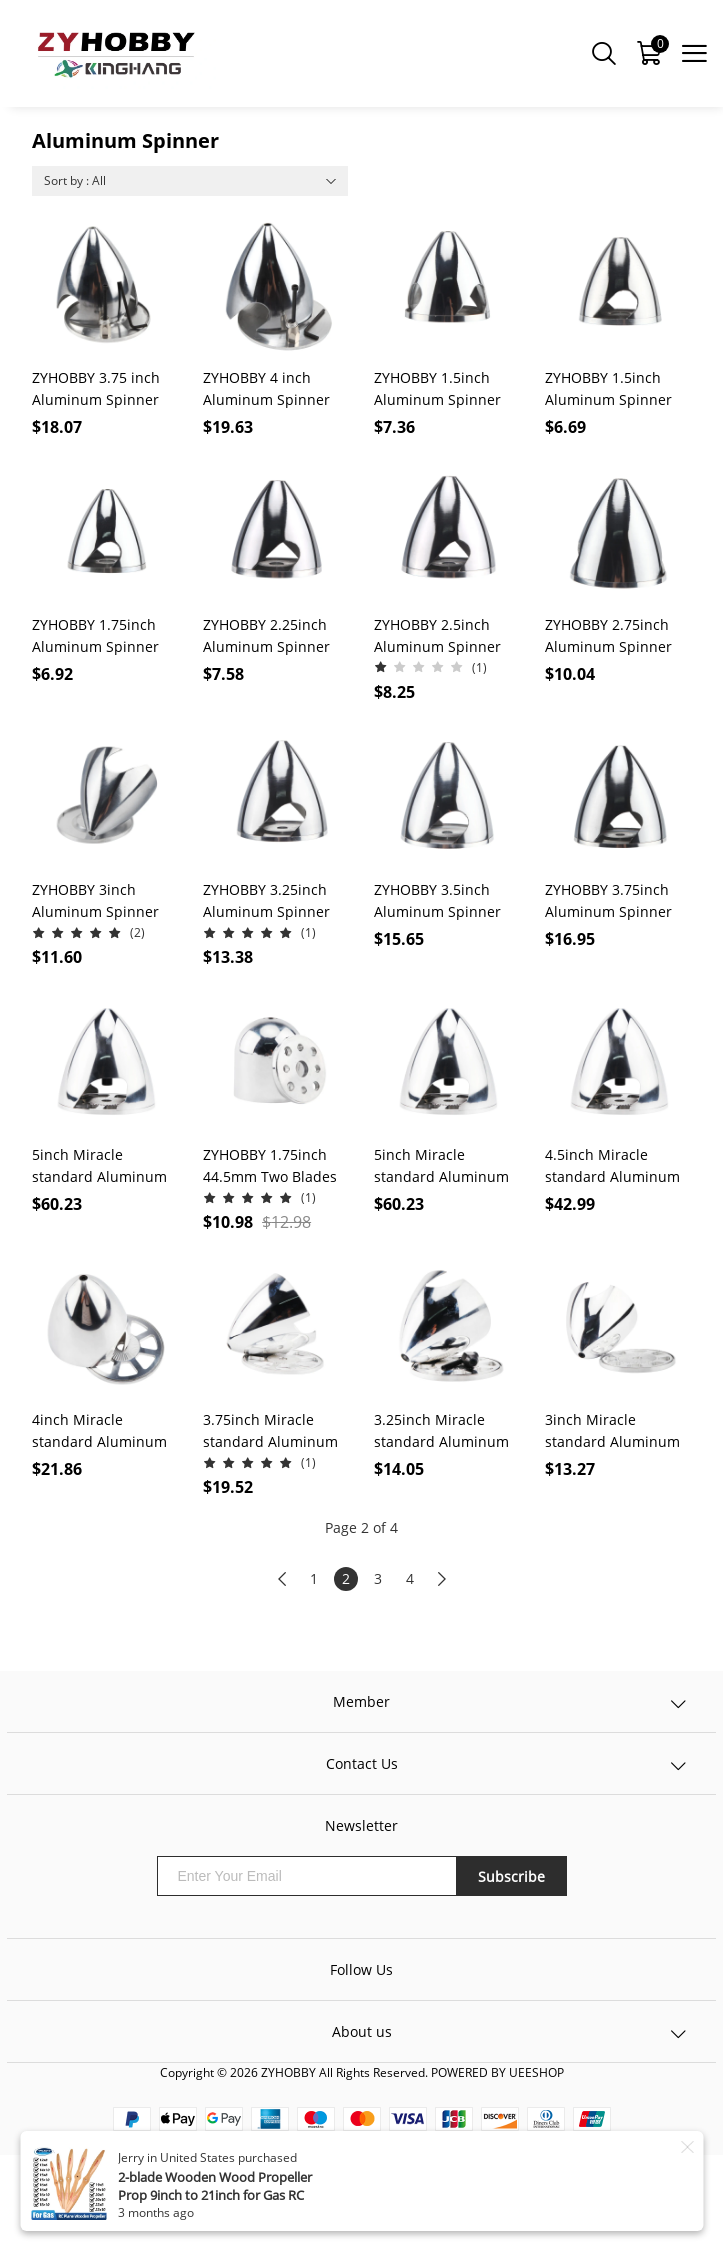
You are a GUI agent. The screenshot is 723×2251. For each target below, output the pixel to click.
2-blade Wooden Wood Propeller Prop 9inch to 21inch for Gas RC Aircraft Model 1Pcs (215, 2195)
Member (361, 1701)
